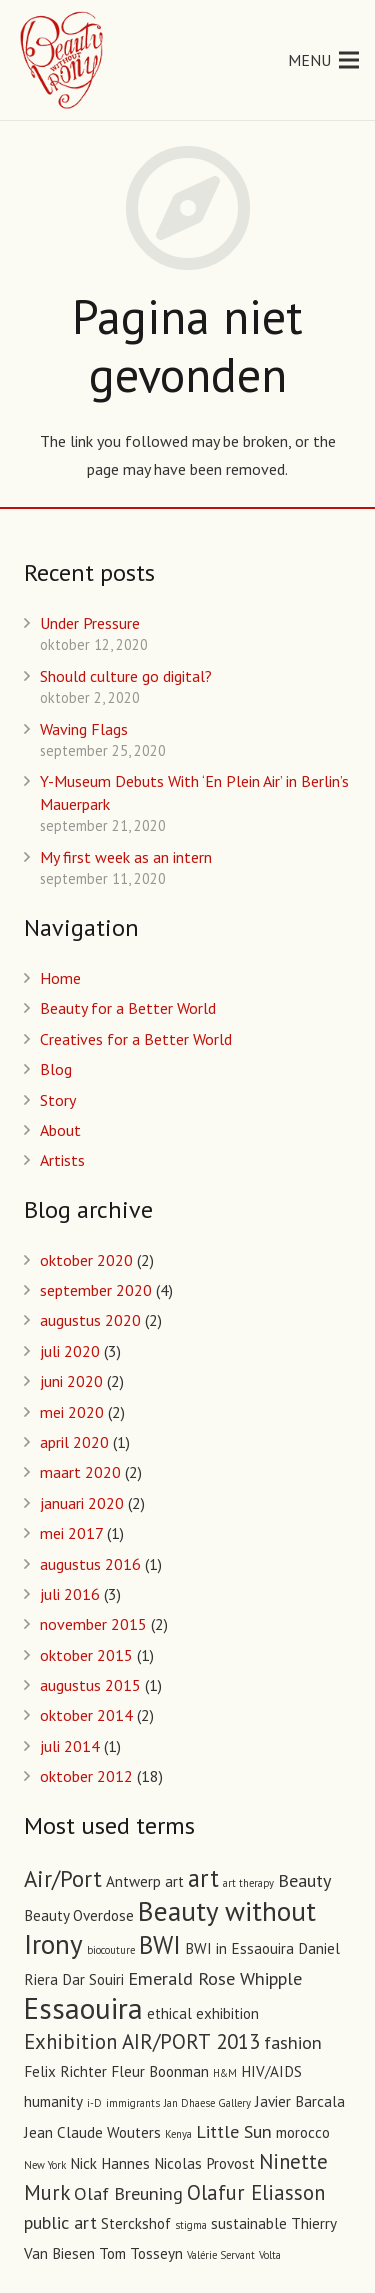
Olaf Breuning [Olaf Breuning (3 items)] (128, 2193)
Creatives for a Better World (136, 1039)
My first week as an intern (126, 857)
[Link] (63, 60)
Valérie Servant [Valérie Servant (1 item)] (221, 2255)
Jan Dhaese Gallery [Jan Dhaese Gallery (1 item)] (207, 2103)
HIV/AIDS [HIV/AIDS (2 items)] (271, 2071)
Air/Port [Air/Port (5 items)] (63, 1878)
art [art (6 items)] (203, 1878)
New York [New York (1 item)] (45, 2165)
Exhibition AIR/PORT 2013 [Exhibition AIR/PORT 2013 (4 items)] (142, 2041)
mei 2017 (71, 1533)
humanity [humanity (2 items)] (53, 2101)
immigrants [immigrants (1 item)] (133, 2103)
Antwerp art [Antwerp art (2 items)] (145, 1881)
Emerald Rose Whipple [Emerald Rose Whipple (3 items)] (215, 1978)
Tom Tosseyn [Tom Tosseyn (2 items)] (141, 2253)
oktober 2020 (86, 1260)
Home (60, 978)
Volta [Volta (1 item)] (270, 2255)
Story (58, 1100)
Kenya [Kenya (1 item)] (178, 2134)
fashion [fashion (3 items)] (293, 2042)
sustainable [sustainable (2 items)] (249, 2223)
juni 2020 (71, 1381)
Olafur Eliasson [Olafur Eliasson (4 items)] (256, 2192)
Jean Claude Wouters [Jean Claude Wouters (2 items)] (92, 2132)
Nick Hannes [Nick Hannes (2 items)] (110, 2163)
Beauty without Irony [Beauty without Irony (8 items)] (170, 1927)
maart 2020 (80, 1472)
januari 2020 (82, 1503)
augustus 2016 (90, 1564)
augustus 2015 (90, 1685)
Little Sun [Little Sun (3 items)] (234, 2131)
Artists (62, 1160)
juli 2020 (70, 1351)
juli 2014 (70, 1746)
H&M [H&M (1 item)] (225, 2073)
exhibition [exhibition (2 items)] (227, 2013)
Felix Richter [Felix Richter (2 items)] (65, 2071)
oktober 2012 (86, 1776)
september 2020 (96, 1290)
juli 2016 (70, 1594)
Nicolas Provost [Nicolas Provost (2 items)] (204, 2163)
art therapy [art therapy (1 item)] (248, 1883)
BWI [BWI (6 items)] (160, 1945)
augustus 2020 (90, 1320)
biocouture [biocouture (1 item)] (111, 1950)
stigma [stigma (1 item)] (191, 2225)
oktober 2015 (86, 1655)
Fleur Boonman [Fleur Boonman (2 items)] (160, 2071)
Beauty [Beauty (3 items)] (304, 1880)
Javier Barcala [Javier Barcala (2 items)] (300, 2101)
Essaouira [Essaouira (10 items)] (83, 2008)
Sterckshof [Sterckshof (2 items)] (136, 2223)
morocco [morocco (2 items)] (303, 2132)
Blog (56, 1069)
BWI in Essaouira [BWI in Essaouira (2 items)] (239, 1948)
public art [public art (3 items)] (60, 2222)
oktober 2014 (86, 1715)
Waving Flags (84, 729)
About (60, 1130)
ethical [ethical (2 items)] (169, 2013)
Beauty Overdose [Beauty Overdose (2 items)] (79, 1915)
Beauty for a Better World (128, 1008)
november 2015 (93, 1624)
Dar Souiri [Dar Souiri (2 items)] (93, 1979)
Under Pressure (90, 623)
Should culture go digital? (126, 676)
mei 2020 (72, 1412)
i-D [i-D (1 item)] (94, 2103)
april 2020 (74, 1442)
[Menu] (323, 60)
